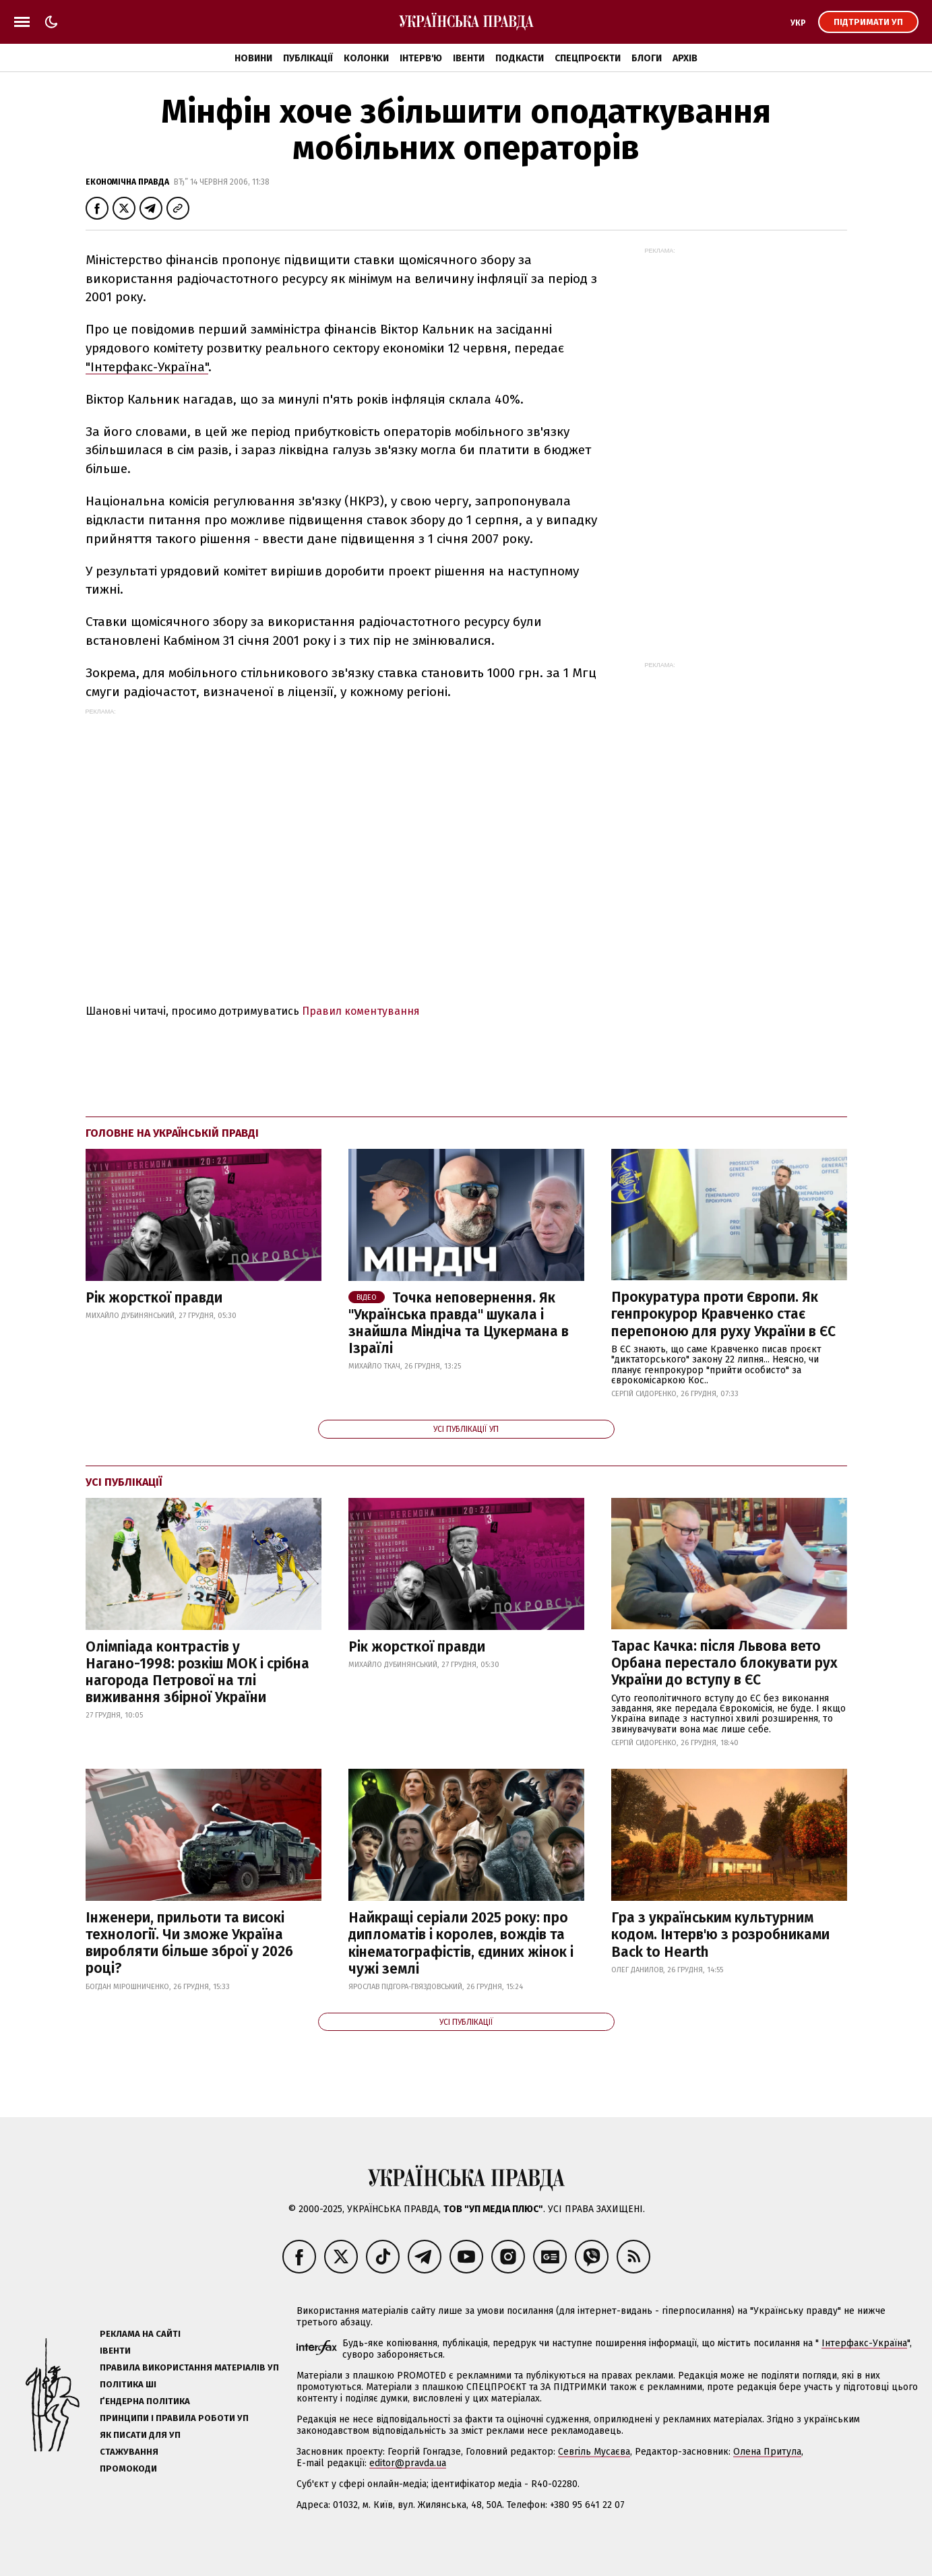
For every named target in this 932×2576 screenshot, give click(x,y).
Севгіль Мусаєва (594, 2451)
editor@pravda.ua (407, 2463)
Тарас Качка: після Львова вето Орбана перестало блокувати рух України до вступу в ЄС (724, 1663)
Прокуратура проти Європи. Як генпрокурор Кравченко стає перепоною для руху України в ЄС (723, 1314)
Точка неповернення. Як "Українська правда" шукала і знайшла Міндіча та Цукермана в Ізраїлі (458, 1323)
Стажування (129, 2452)
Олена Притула (767, 2451)
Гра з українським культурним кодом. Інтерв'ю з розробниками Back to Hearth (720, 1934)
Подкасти (519, 58)
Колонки (366, 58)
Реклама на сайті (140, 2334)
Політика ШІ (128, 2384)
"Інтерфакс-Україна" (147, 367)
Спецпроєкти (588, 58)
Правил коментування (361, 1011)
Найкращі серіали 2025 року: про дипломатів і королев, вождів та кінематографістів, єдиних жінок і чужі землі (460, 1943)
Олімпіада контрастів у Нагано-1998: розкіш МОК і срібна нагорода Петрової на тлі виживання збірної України (197, 1672)
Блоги (646, 58)
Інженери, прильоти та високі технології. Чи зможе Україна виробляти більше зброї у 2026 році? (189, 1943)
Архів (685, 58)
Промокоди (128, 2468)
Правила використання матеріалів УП (189, 2367)
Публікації (308, 58)
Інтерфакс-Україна (864, 2343)
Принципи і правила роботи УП (174, 2418)
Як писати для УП (140, 2435)
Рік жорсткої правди (154, 1298)
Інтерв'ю (421, 58)
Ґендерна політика (145, 2401)
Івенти (469, 58)
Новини (253, 58)
